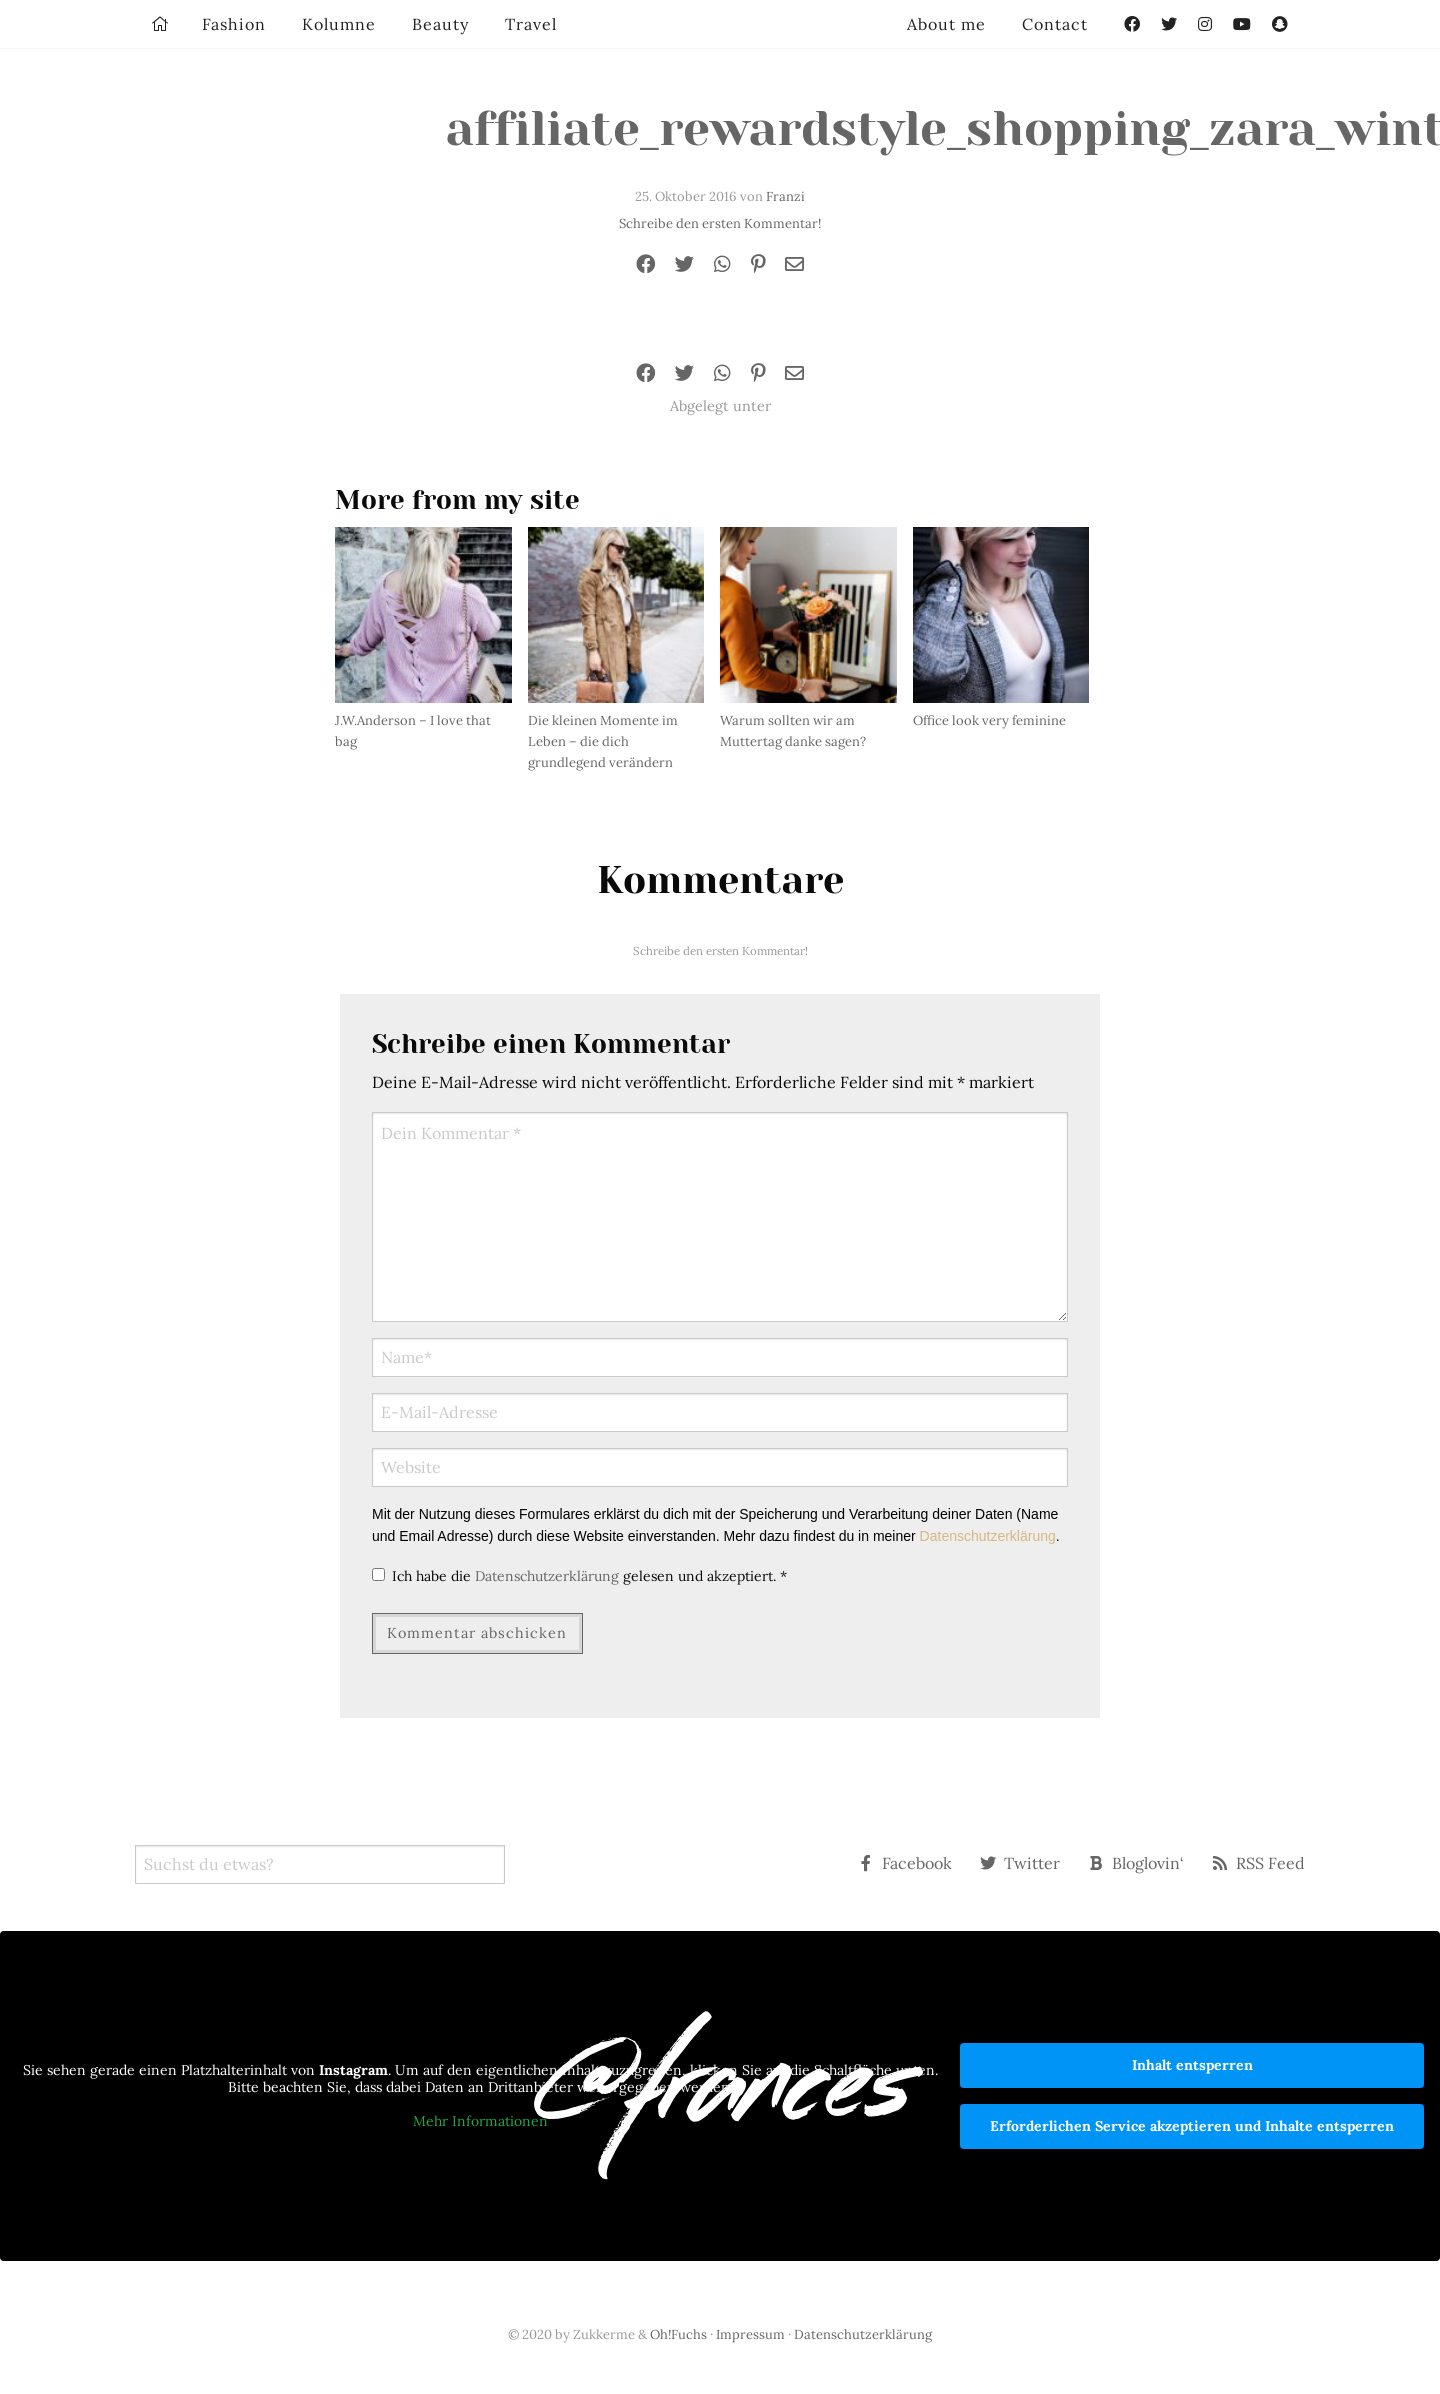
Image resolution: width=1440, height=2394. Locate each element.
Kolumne (339, 24)
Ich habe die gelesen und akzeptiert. (579, 1576)
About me (946, 24)
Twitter (1020, 1863)
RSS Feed (1258, 1863)
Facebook (905, 1863)
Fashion (234, 24)
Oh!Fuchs (678, 2334)
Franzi (785, 196)
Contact (1055, 24)
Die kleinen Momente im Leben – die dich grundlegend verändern (603, 741)
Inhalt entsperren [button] (1192, 2065)
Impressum (750, 2334)
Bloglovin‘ (1136, 1863)
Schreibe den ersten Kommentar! (720, 223)
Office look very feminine (989, 720)
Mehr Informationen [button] (480, 2120)
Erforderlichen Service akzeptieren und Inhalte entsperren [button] (1192, 2126)
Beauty (440, 24)
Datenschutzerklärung (988, 1536)
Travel (531, 24)
